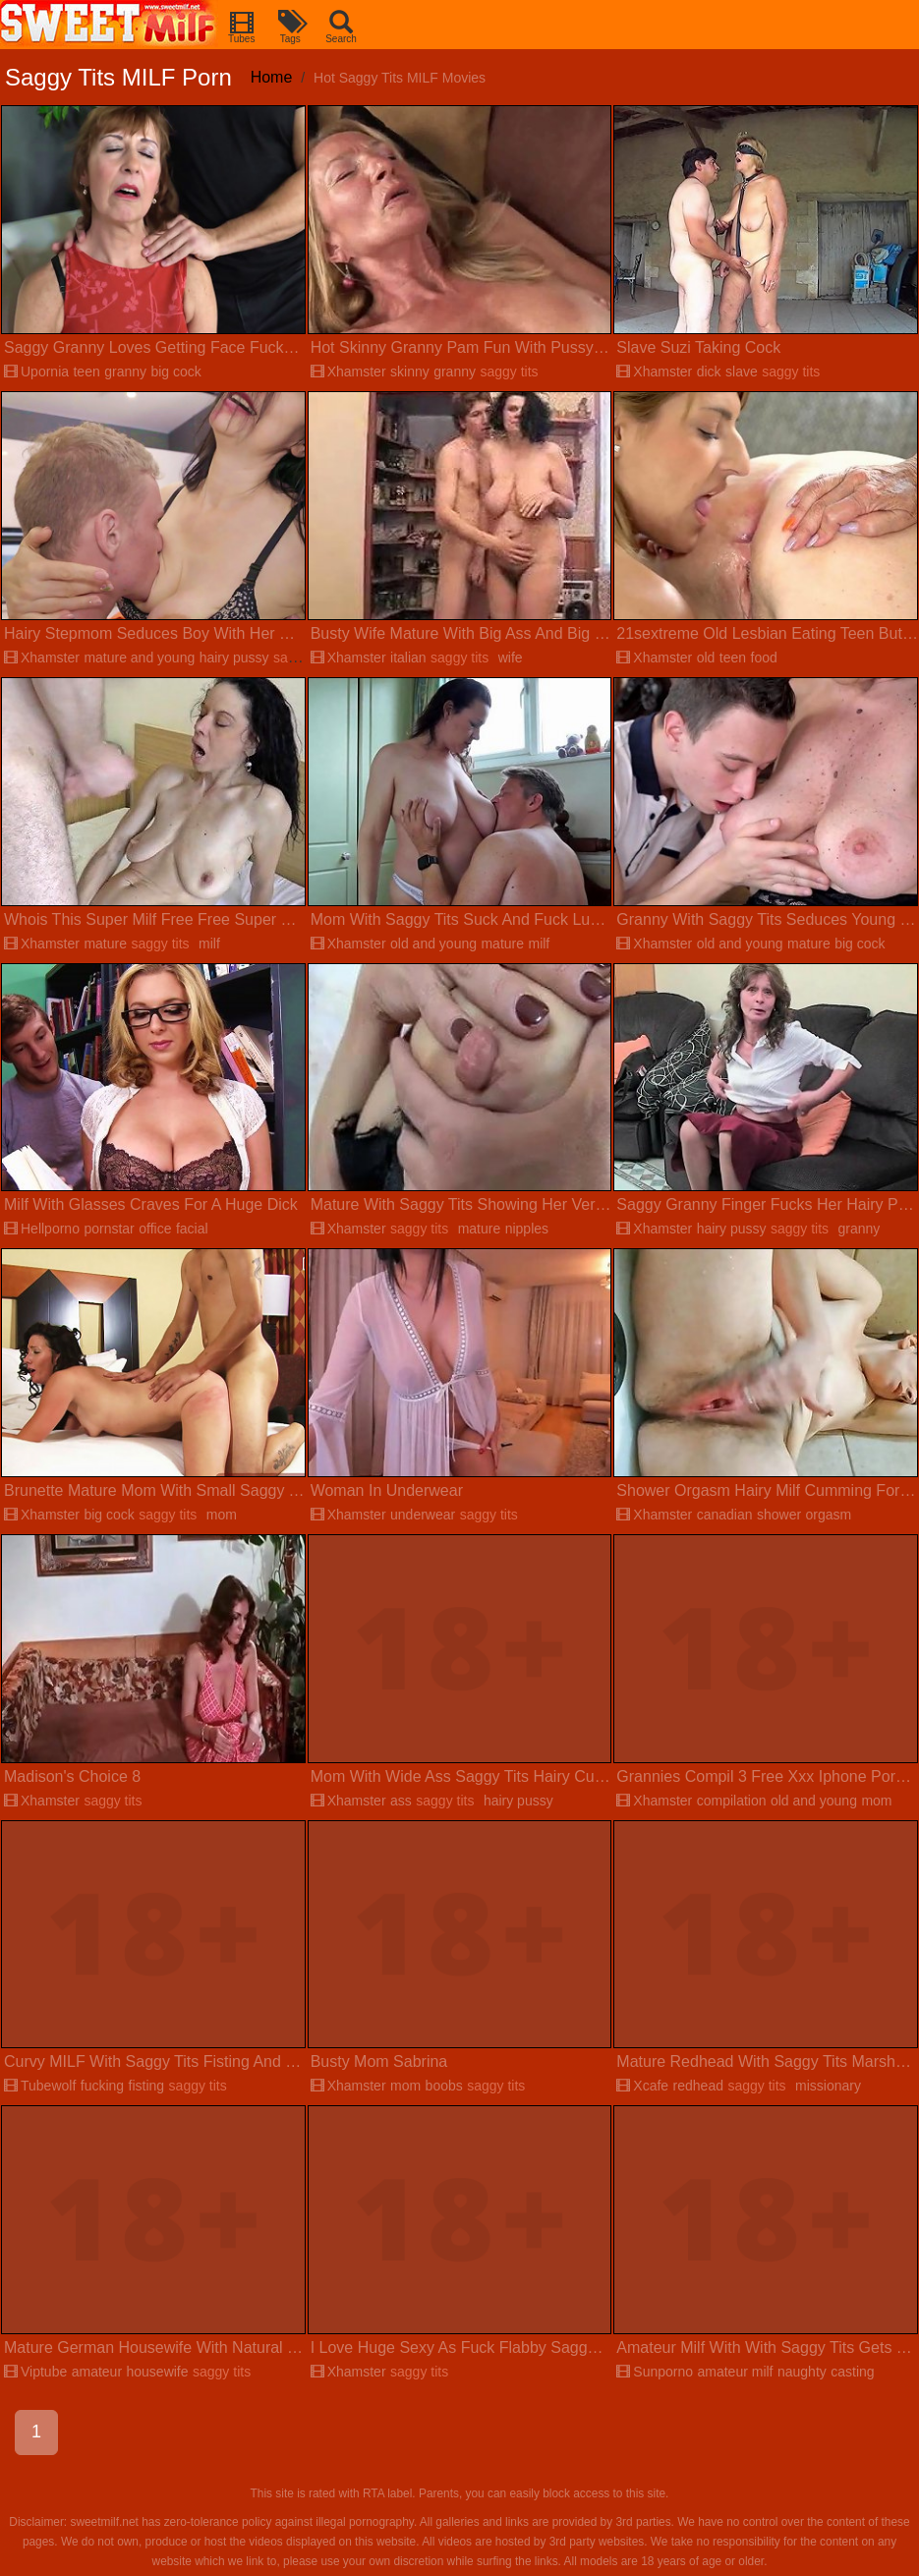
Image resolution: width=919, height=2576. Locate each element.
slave (741, 371)
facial (192, 1228)
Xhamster (348, 371)
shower (779, 1514)
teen (86, 371)
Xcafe (642, 2085)
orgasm (829, 1514)
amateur (97, 2371)
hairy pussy (234, 657)
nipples (526, 1228)
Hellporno (42, 1228)
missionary (828, 2085)
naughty (802, 2371)
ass (401, 1800)
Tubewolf (40, 2085)
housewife (158, 2371)
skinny (410, 371)
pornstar (109, 1228)
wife (510, 657)
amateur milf (735, 2371)
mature (105, 943)
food (764, 657)
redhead (698, 2085)
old (706, 657)
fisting (147, 2085)
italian (408, 657)
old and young (433, 943)
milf (209, 943)
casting (852, 2371)
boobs (444, 2085)
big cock (175, 371)
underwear (422, 1514)
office (155, 1228)
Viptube (35, 2371)
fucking (102, 2085)
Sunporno (654, 2371)
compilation (732, 1800)
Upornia (36, 371)
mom (221, 1514)
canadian (725, 1514)
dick (709, 371)
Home (272, 77)
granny (125, 371)
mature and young (139, 657)
